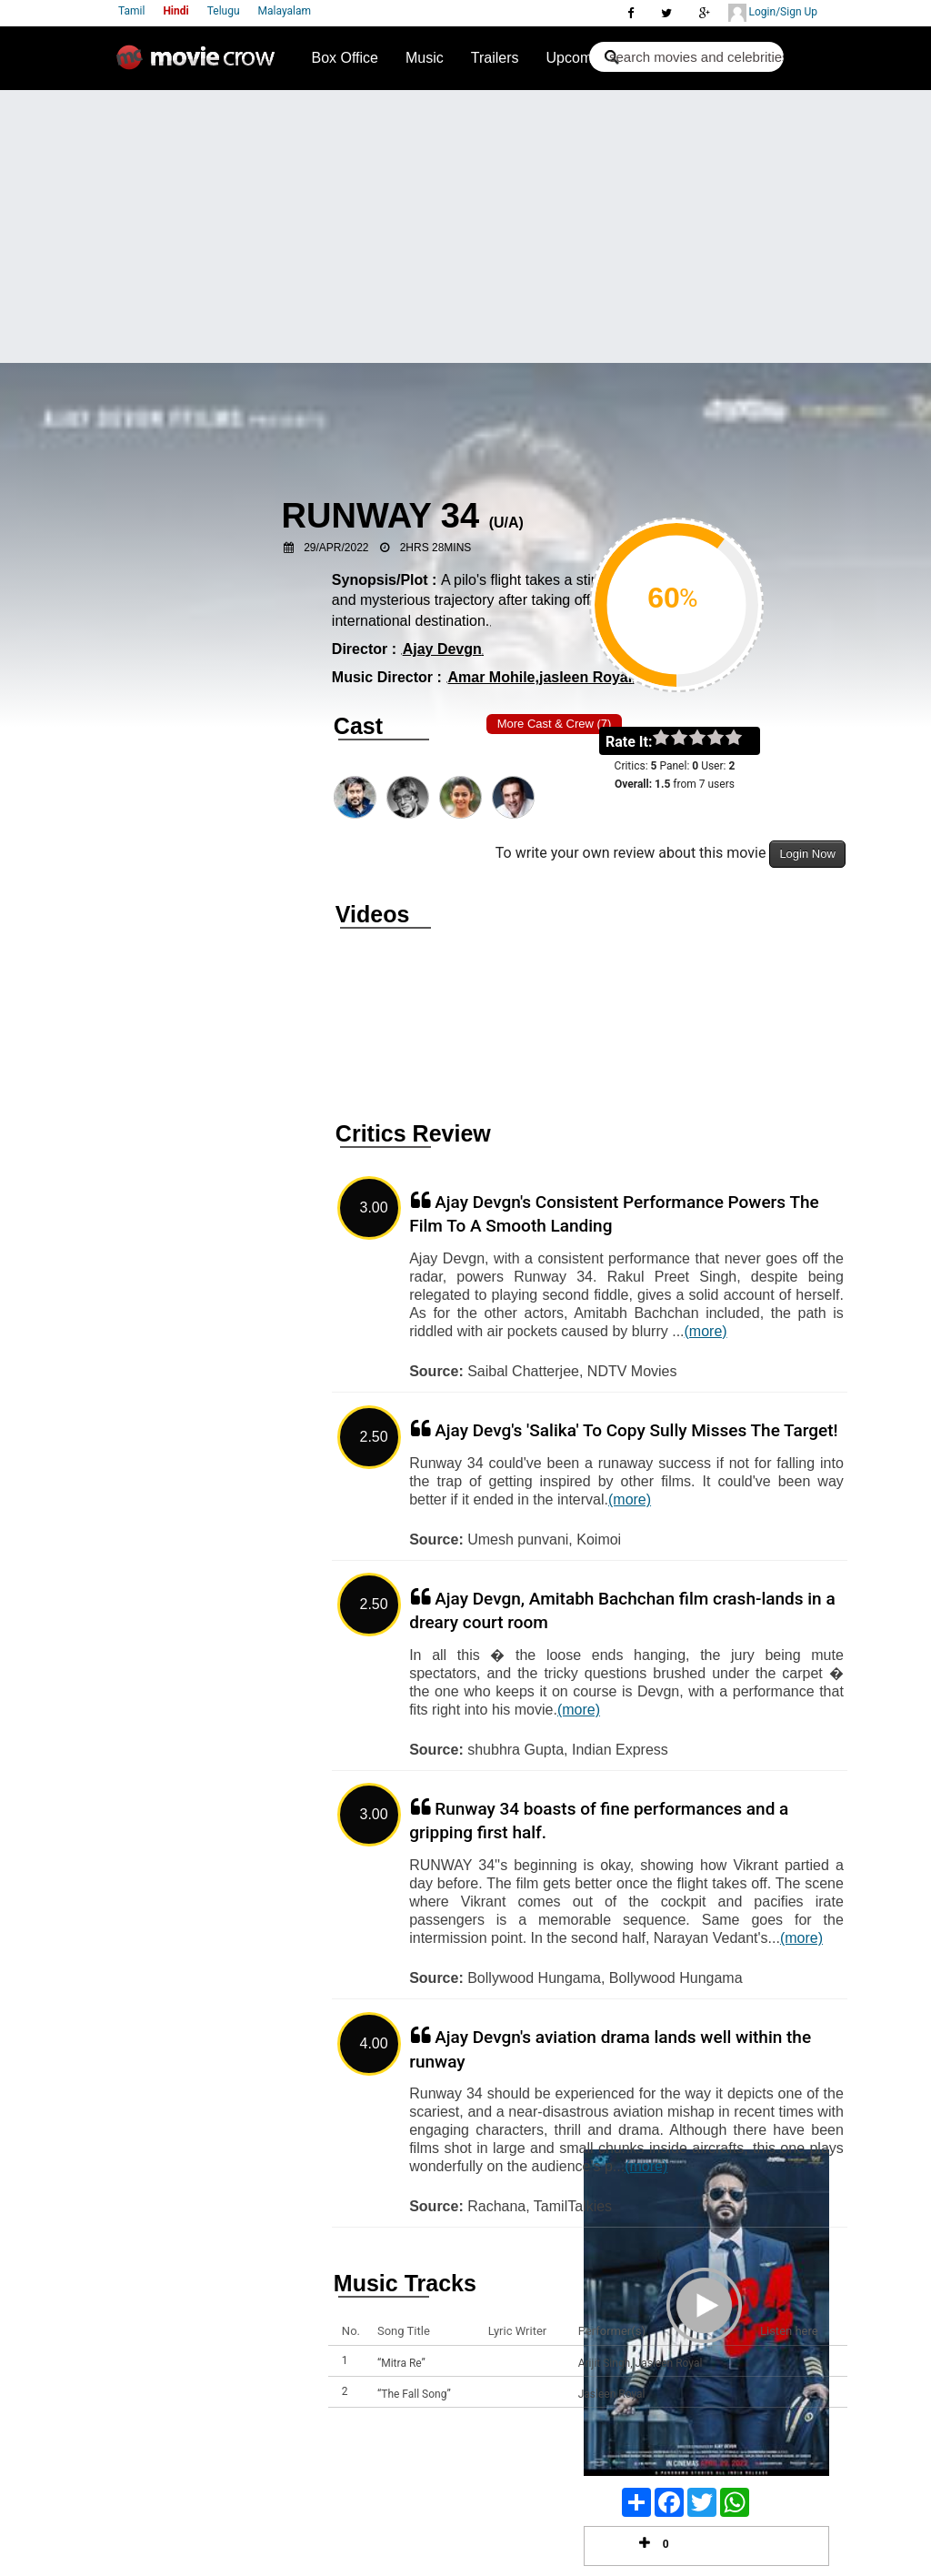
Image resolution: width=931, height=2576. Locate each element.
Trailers (495, 57)
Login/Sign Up (772, 13)
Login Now (807, 853)
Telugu (223, 11)
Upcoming (579, 57)
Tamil (131, 11)
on (742, 739)
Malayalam (284, 11)
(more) (706, 1331)
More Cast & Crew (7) (554, 723)
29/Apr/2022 (336, 547)
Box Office (344, 57)
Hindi (175, 11)
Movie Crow (200, 65)
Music (424, 57)
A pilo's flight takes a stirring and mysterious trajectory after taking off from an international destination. (488, 600)
